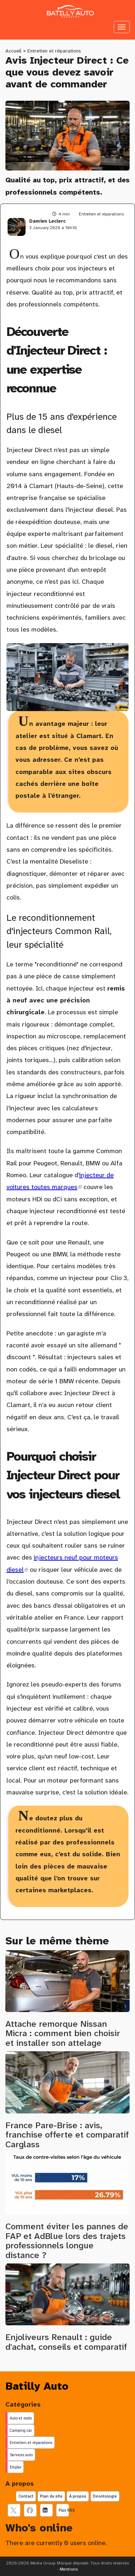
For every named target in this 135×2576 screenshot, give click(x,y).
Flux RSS (64, 2510)
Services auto (21, 2454)
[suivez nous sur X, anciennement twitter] (14, 2510)
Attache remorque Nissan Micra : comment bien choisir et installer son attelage (62, 2033)
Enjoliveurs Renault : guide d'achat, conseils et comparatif (66, 2341)
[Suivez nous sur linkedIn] (46, 2510)
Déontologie (105, 2496)
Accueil (13, 50)
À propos (77, 2496)
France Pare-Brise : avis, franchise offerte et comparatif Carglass (67, 2135)
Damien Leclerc (47, 221)
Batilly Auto (36, 2386)
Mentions (69, 2569)
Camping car (21, 2430)
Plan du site (51, 2496)
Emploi (15, 2467)
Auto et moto (21, 2418)
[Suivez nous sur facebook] (30, 2510)
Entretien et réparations (54, 50)
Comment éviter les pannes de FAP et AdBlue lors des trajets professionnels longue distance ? (66, 2241)
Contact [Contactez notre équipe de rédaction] (25, 2496)
